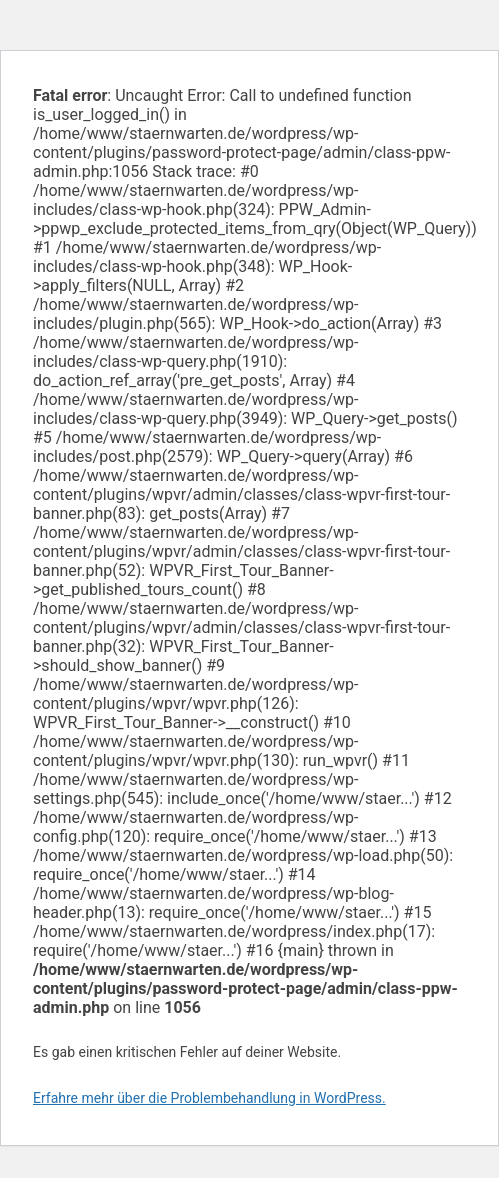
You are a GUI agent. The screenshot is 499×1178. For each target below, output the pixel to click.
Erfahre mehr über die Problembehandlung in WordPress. (209, 1098)
